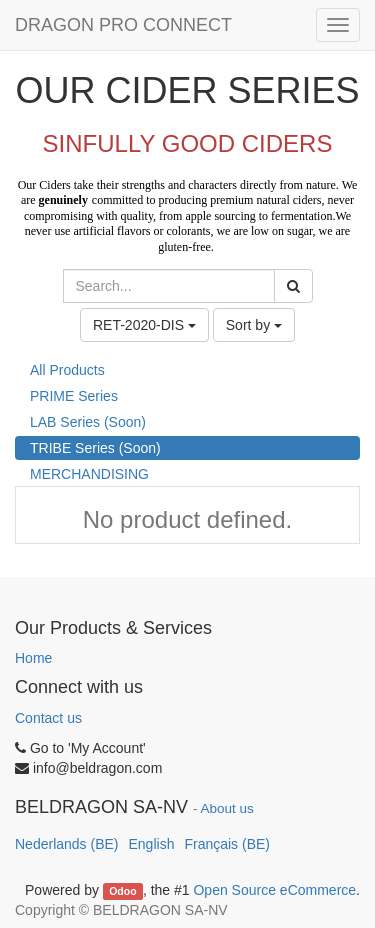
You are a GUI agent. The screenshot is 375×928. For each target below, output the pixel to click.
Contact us (48, 718)
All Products (67, 370)
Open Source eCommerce (274, 890)
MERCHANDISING (89, 474)
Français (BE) (227, 844)
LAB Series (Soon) (88, 422)
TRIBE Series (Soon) (95, 448)
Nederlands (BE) (67, 844)
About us (227, 808)
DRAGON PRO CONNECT (123, 25)
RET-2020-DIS (144, 325)
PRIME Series (74, 396)
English (152, 844)
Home (33, 658)
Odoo (122, 891)
